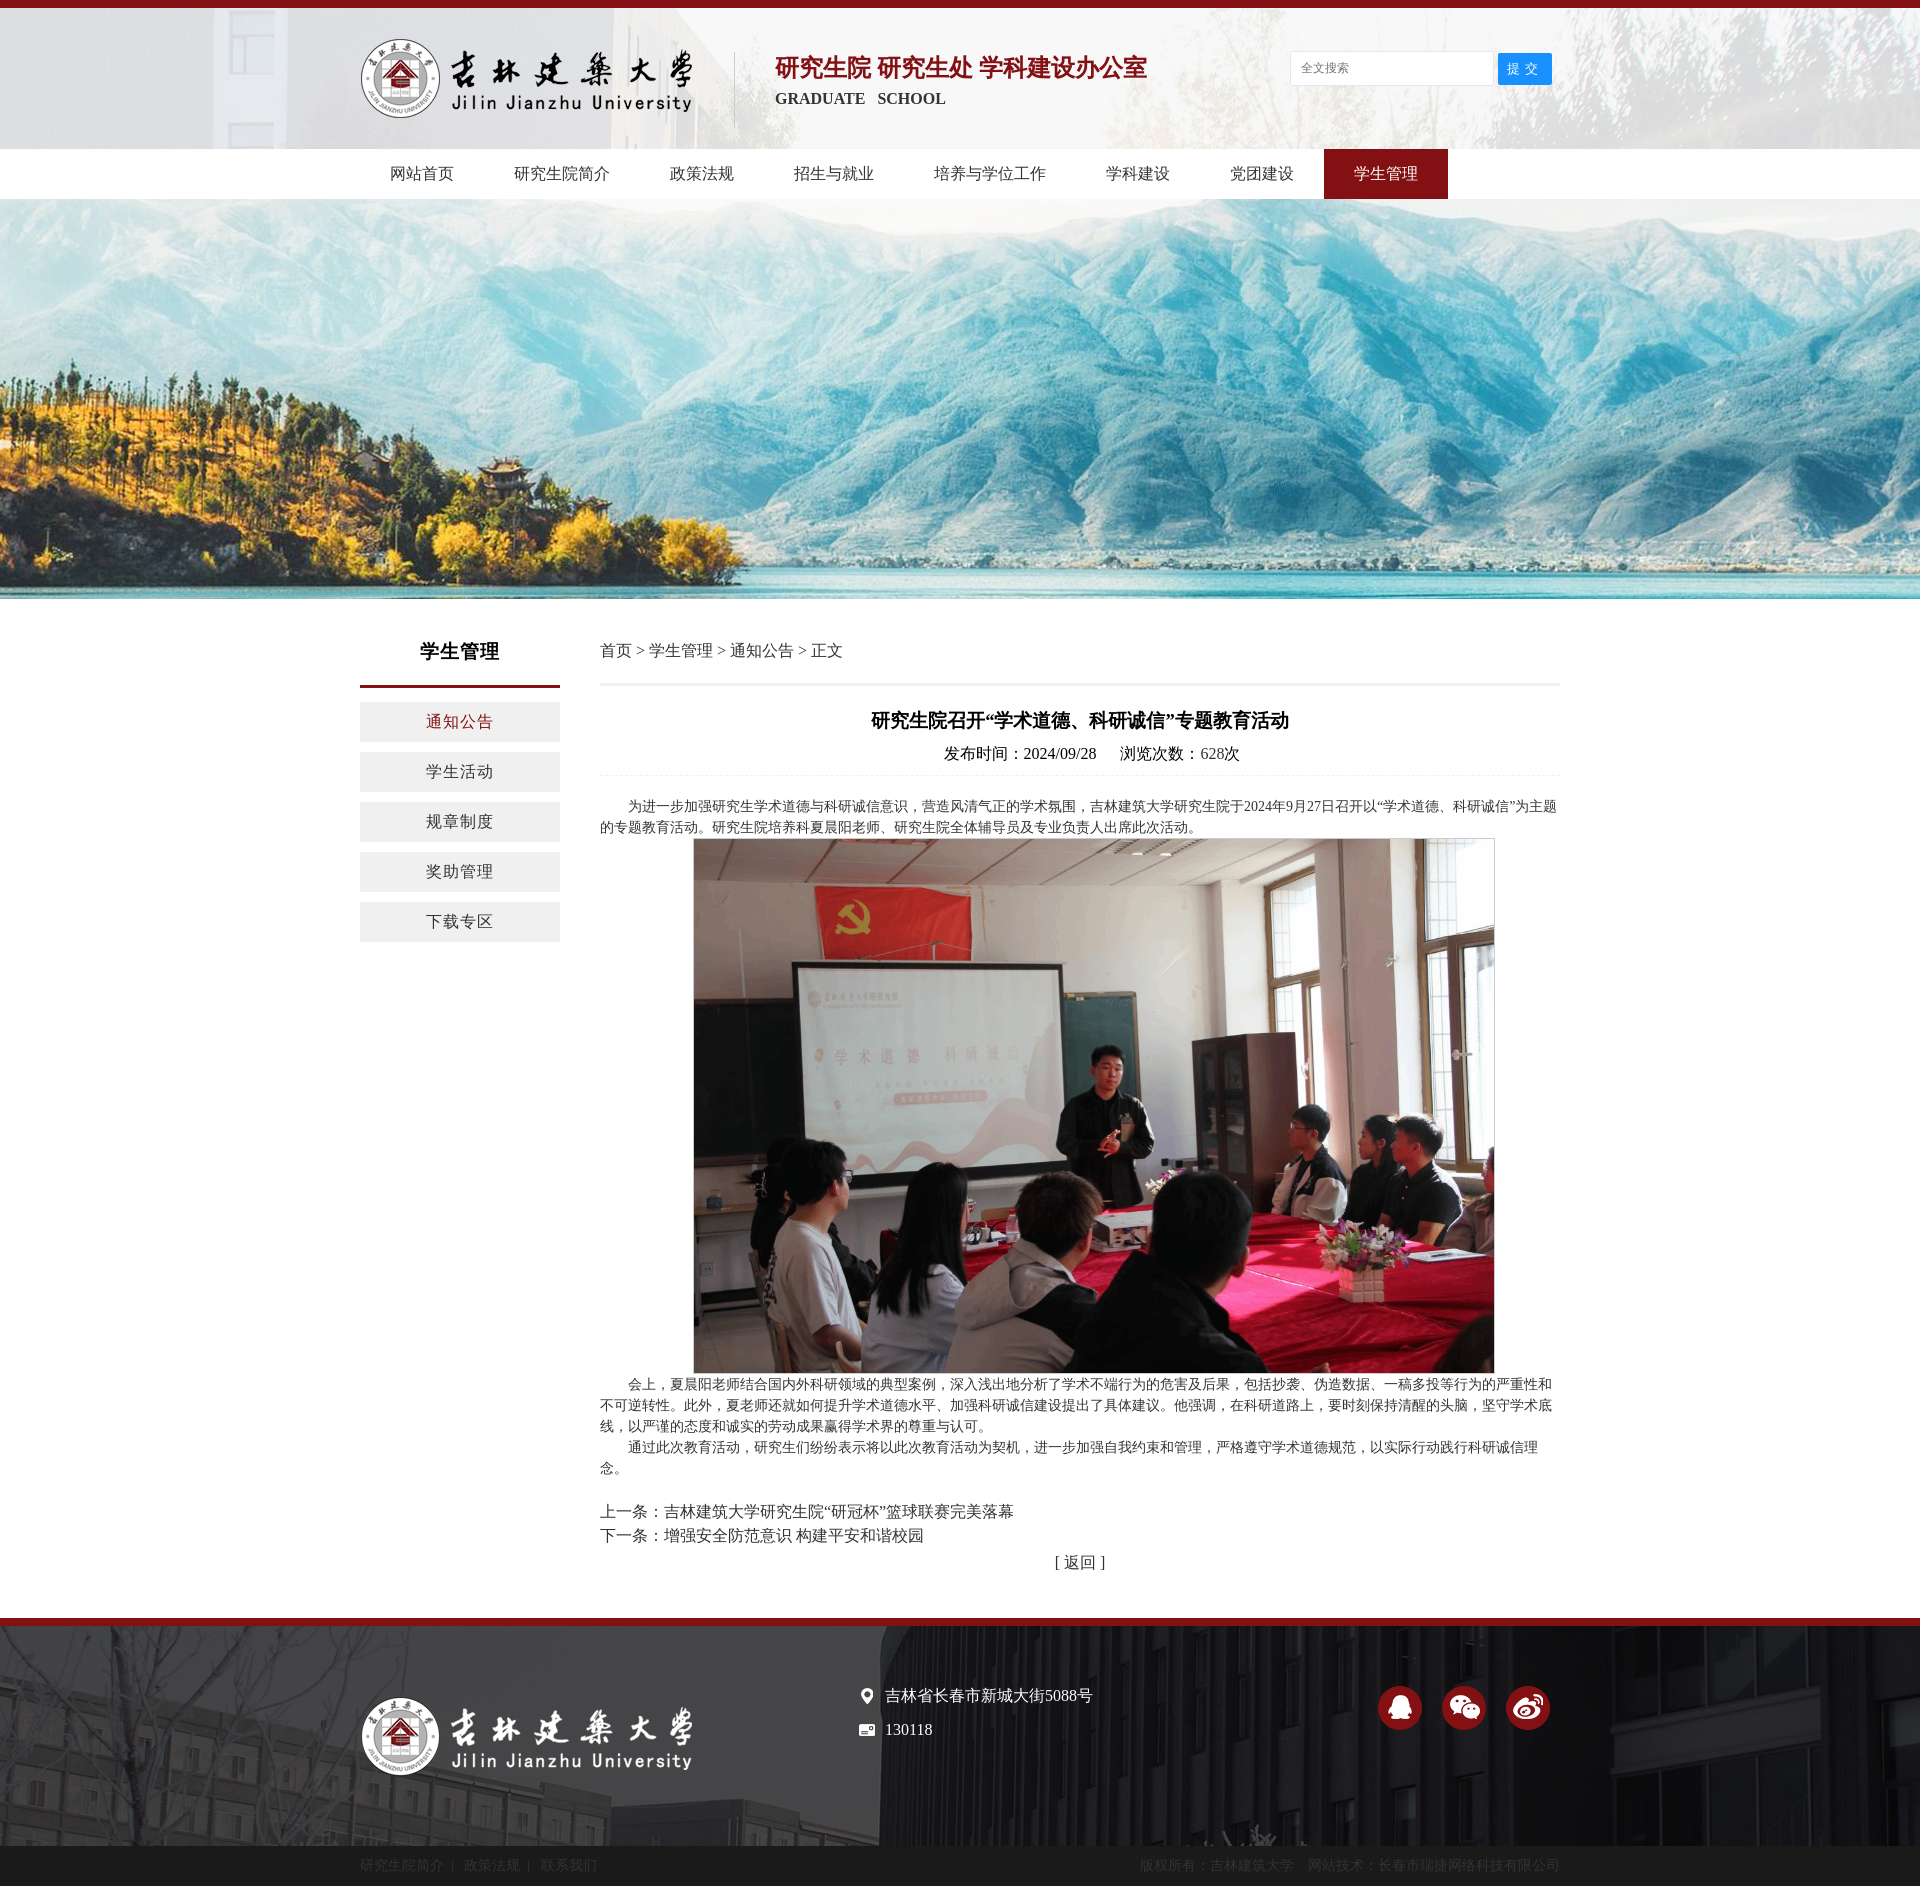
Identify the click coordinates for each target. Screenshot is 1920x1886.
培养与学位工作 (990, 173)
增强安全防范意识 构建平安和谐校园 (794, 1535)
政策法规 (702, 173)
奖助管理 (460, 871)
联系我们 (569, 1865)
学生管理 (1386, 173)
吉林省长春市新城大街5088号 (989, 1695)
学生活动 (460, 771)
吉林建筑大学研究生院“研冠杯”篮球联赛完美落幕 (839, 1511)
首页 (616, 650)
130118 (908, 1729)
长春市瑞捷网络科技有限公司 (1469, 1865)
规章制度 (460, 821)
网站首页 (422, 173)
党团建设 (1262, 173)
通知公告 (460, 721)
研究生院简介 (562, 173)
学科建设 (1138, 173)
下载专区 (460, 921)
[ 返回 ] (1080, 1562)
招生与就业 (834, 173)
